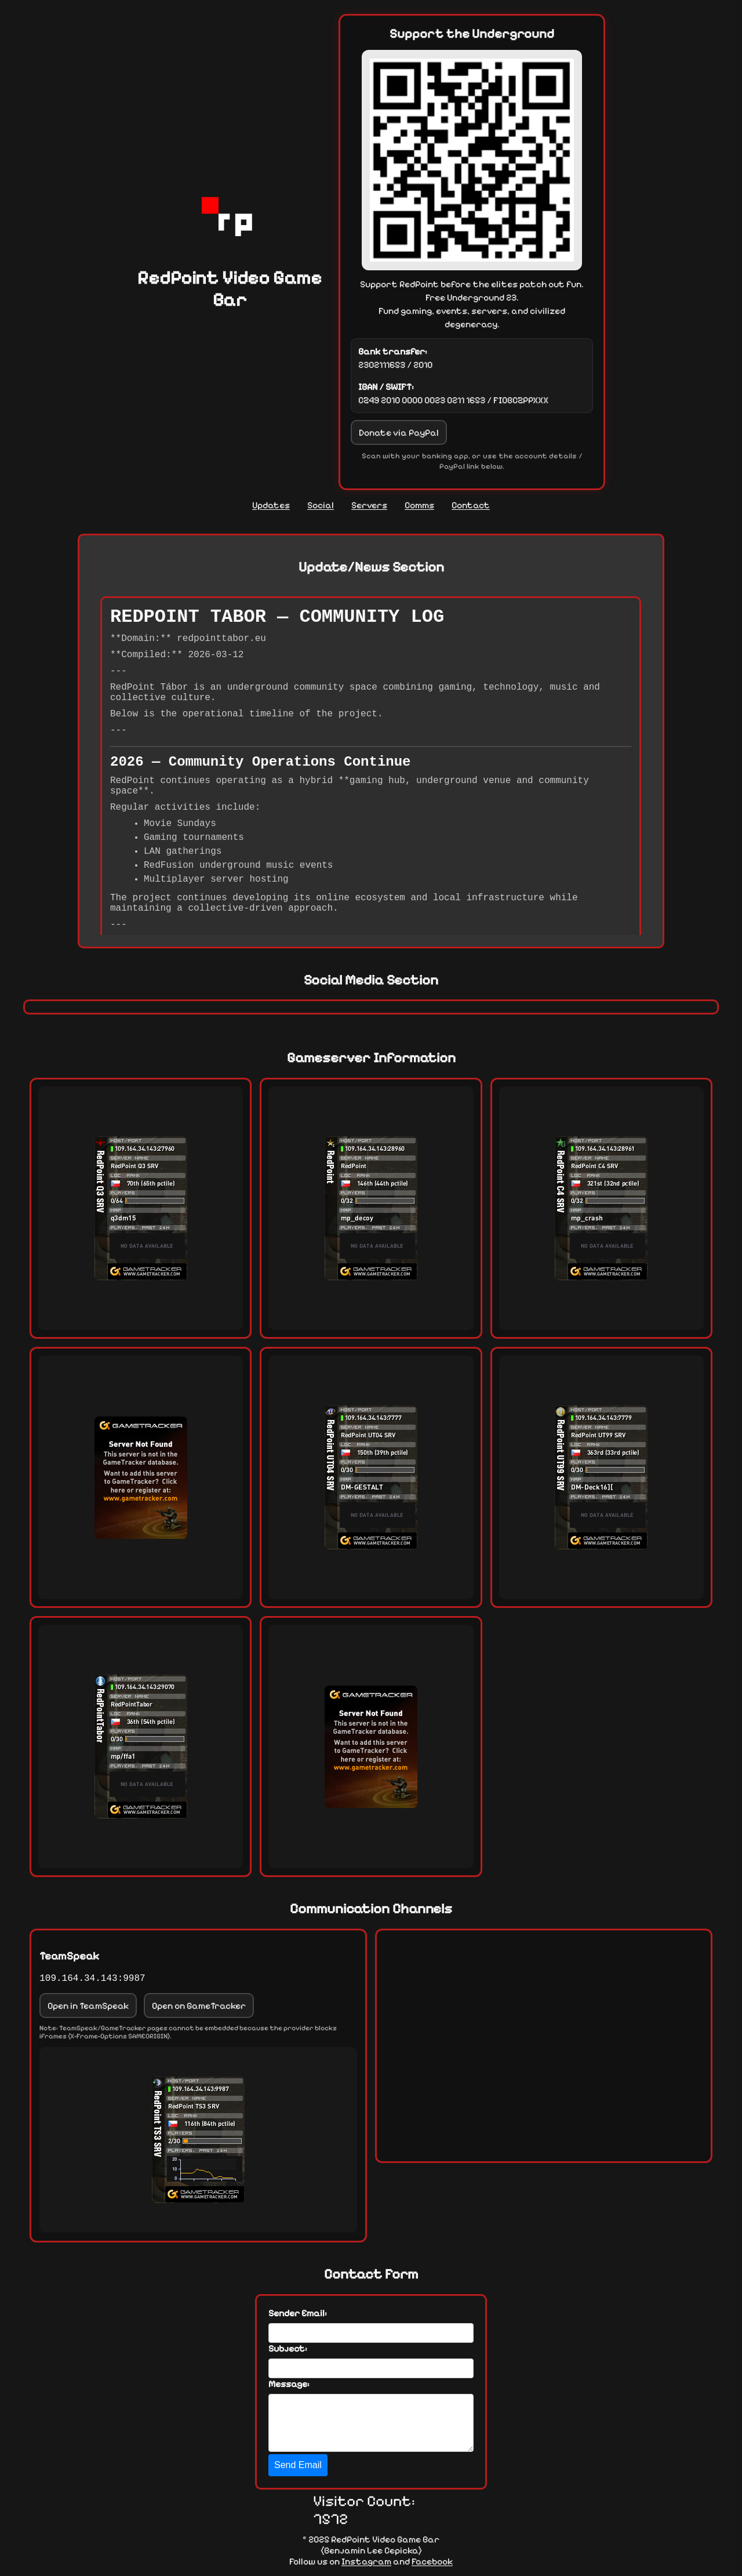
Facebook (432, 2561)
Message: (289, 2383)
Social (320, 504)
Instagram (366, 2561)
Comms (419, 504)
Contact (471, 504)
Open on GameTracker (199, 2005)
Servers (369, 504)
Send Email (298, 2465)
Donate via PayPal (399, 432)
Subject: (287, 2348)
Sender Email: (297, 2312)
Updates (271, 504)
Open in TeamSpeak (88, 2005)
